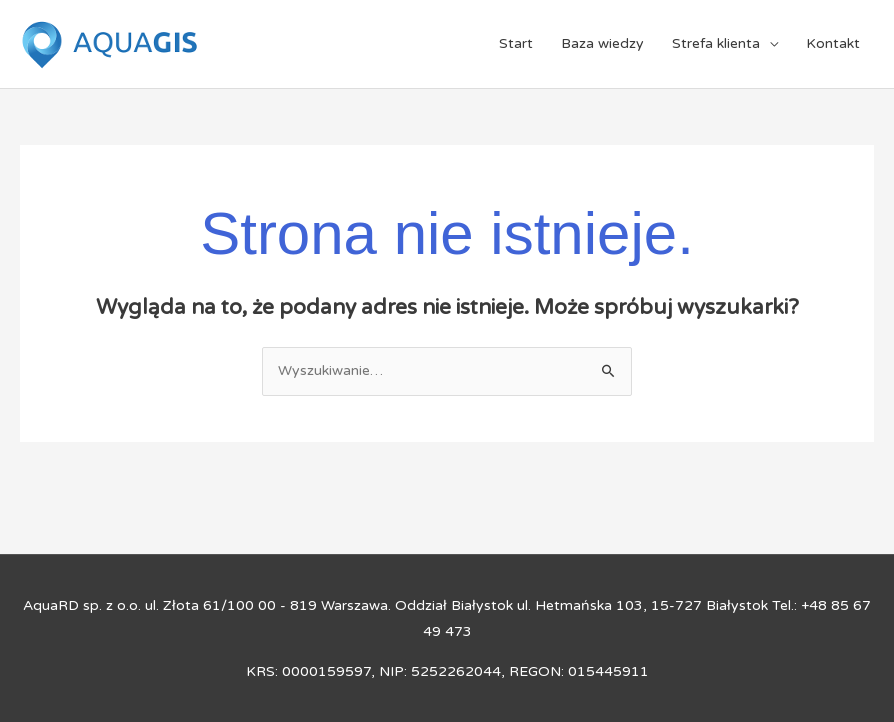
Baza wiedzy (602, 43)
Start (516, 43)
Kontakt (833, 43)
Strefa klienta (716, 43)
